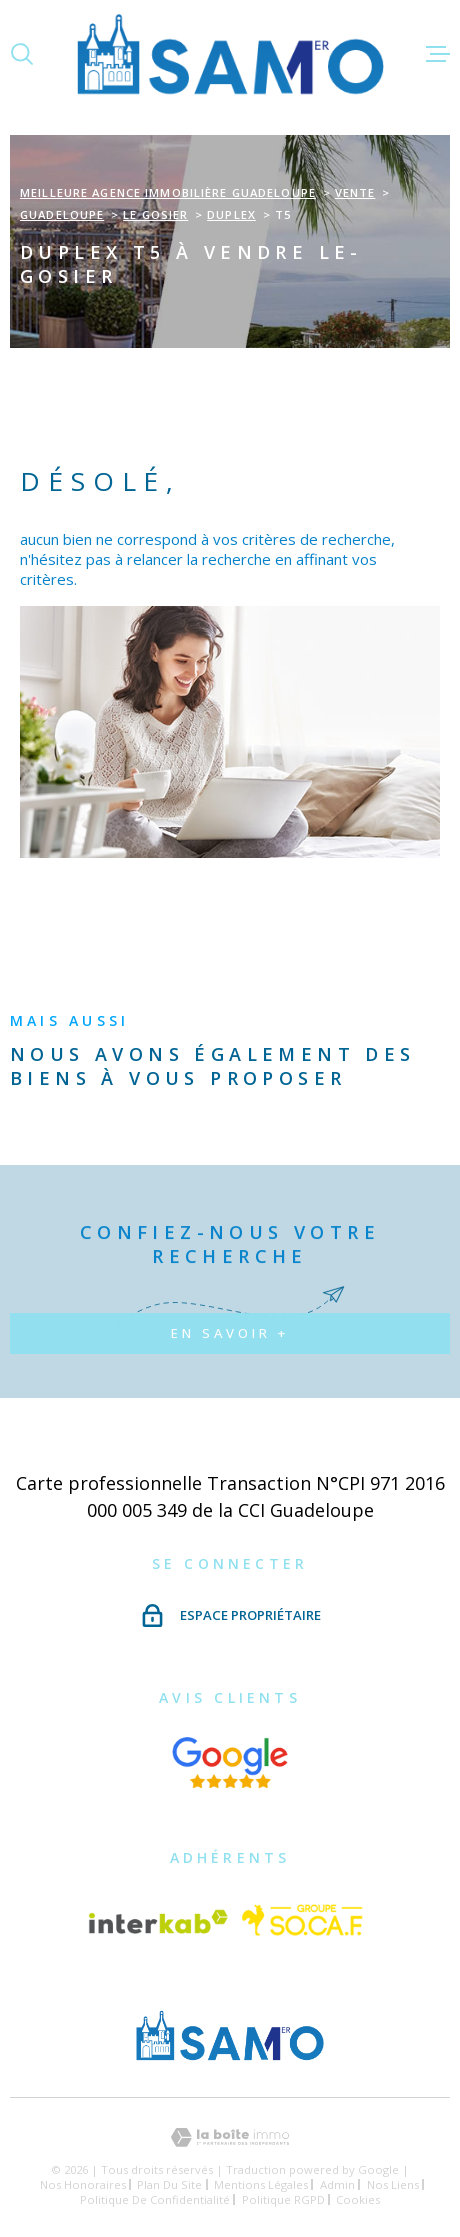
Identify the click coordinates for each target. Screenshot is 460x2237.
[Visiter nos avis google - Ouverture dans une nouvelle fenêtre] (230, 1762)
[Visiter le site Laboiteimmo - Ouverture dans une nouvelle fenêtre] (230, 2137)
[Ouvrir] (22, 54)
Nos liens (393, 2184)
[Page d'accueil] (230, 53)
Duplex (231, 214)
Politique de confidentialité (155, 2199)
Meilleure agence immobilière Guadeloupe (168, 192)
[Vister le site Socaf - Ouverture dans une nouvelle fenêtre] (302, 1922)
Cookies (358, 2199)
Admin (337, 2184)
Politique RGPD (283, 2199)
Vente (355, 192)
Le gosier (155, 214)
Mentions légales (261, 2184)
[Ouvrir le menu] (438, 54)
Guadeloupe (62, 214)
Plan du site (169, 2184)
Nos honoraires (83, 2184)
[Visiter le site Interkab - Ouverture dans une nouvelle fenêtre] (157, 1922)
